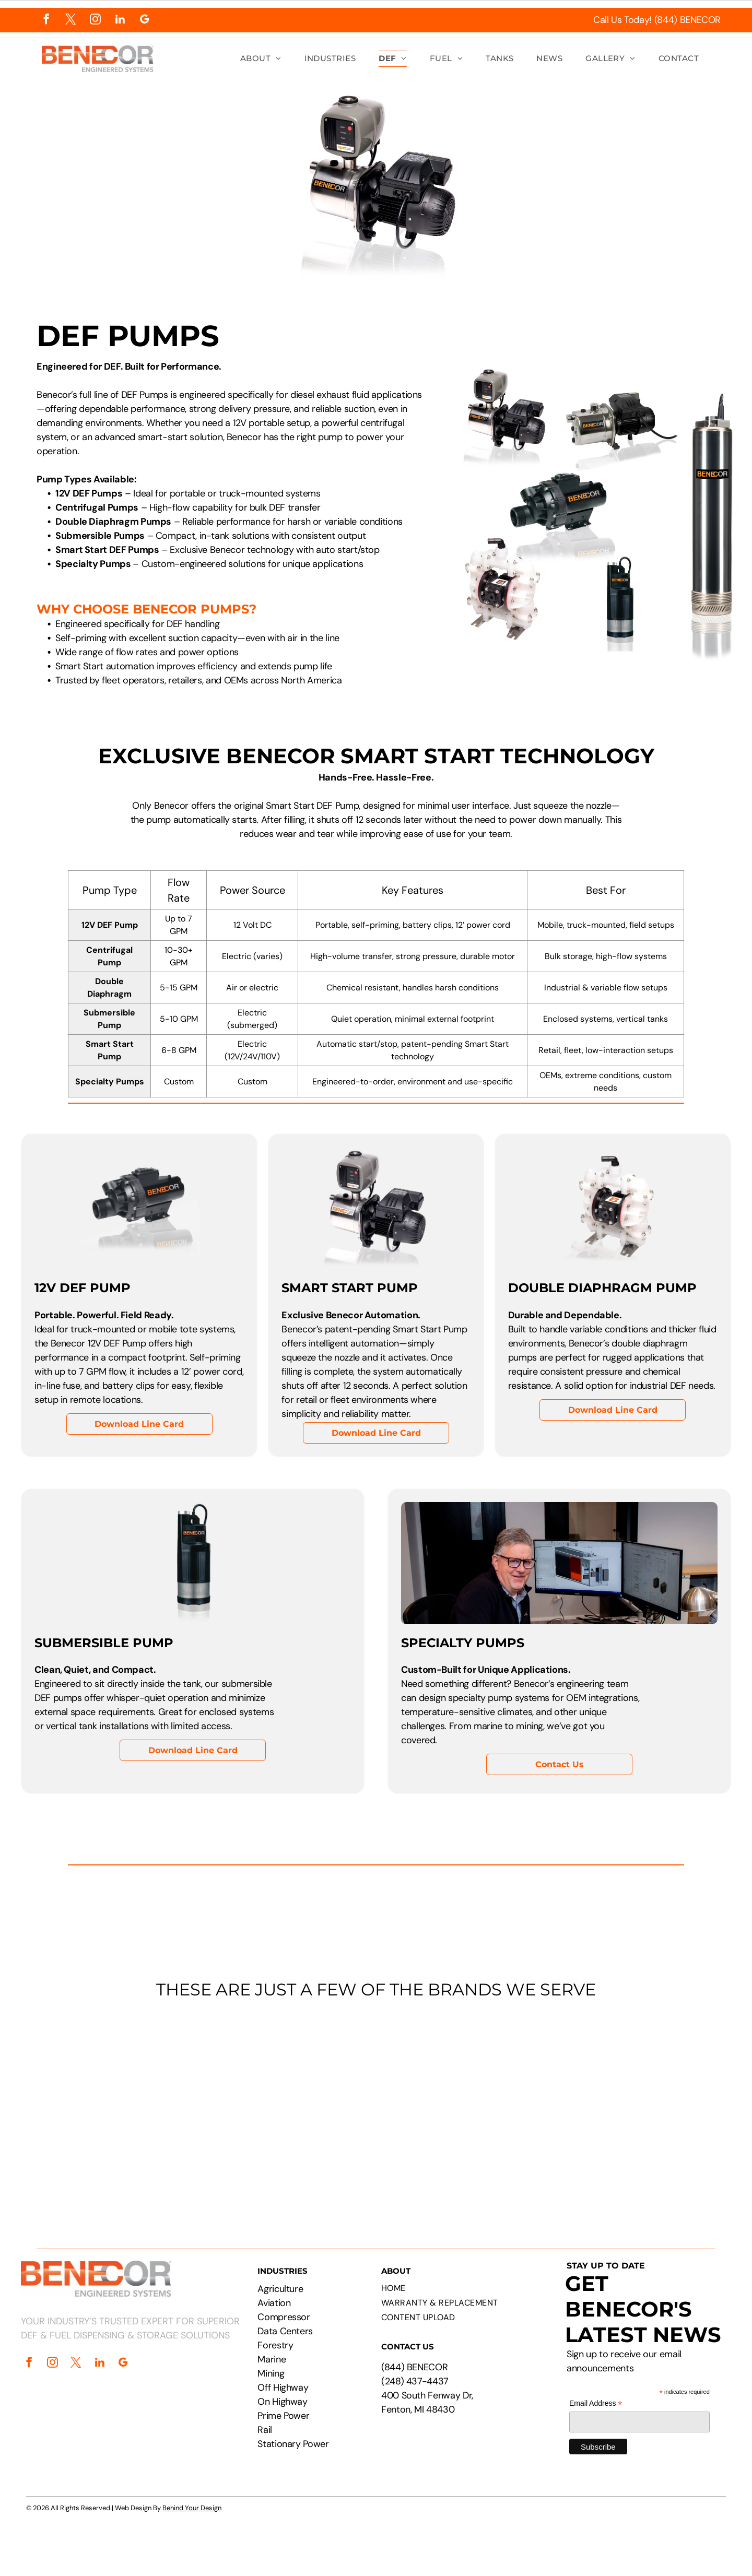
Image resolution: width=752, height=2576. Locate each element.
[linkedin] (120, 20)
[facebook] (46, 20)
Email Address (595, 2403)
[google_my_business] (144, 20)
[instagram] (95, 20)
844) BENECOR (416, 2367)
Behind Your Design (191, 2507)
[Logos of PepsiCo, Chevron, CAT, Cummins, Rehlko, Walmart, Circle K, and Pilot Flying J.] (376, 2107)
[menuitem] (261, 59)
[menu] (729, 40)
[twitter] (71, 20)
